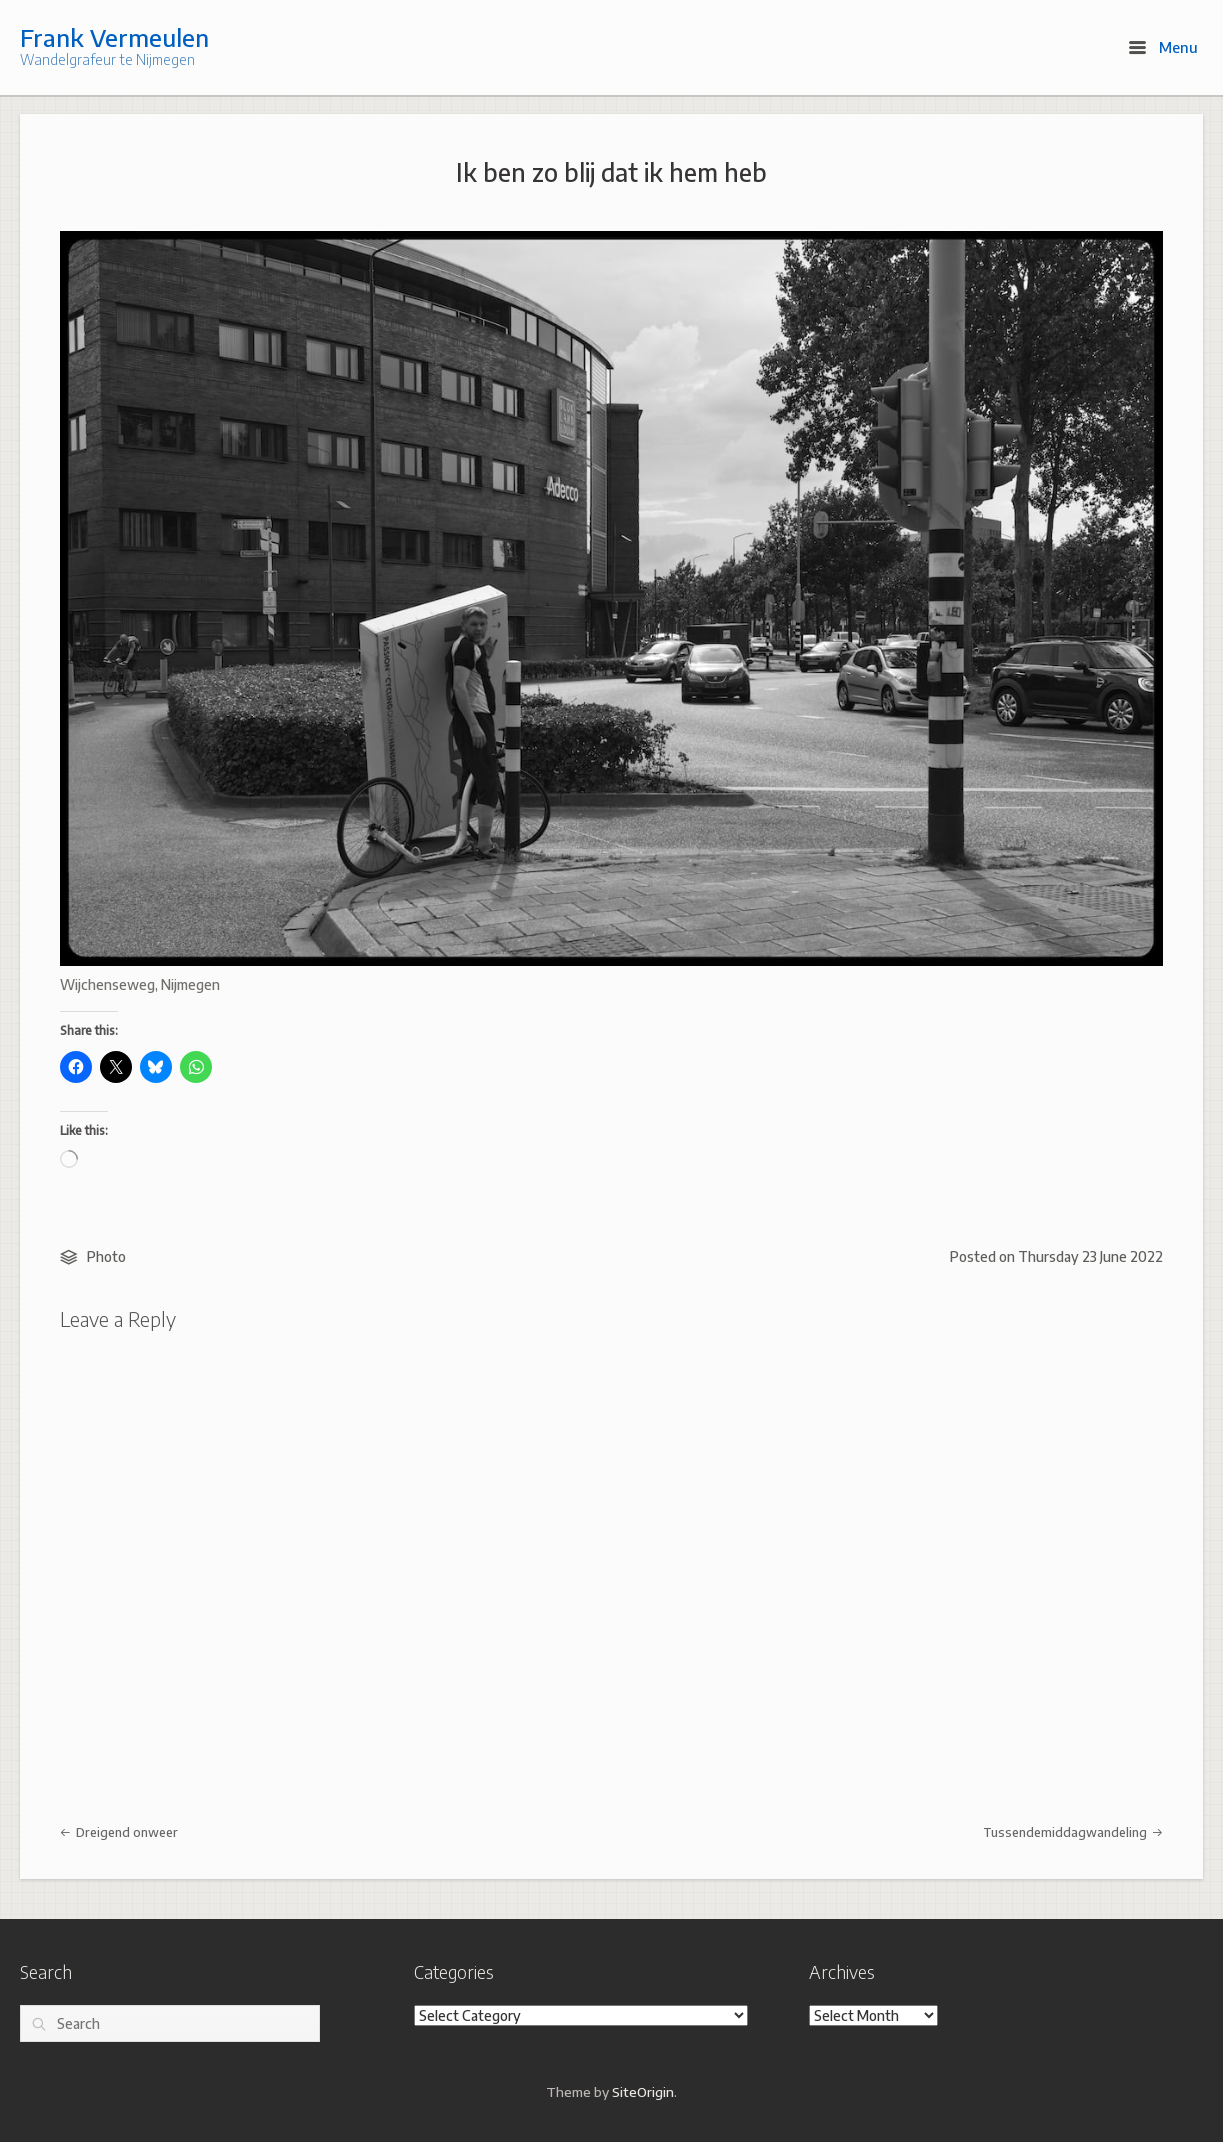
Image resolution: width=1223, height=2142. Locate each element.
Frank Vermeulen (114, 37)
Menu (1163, 47)
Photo (106, 1256)
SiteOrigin (643, 2091)
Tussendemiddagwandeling (1073, 1832)
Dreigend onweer (119, 1832)
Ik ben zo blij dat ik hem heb (611, 172)
